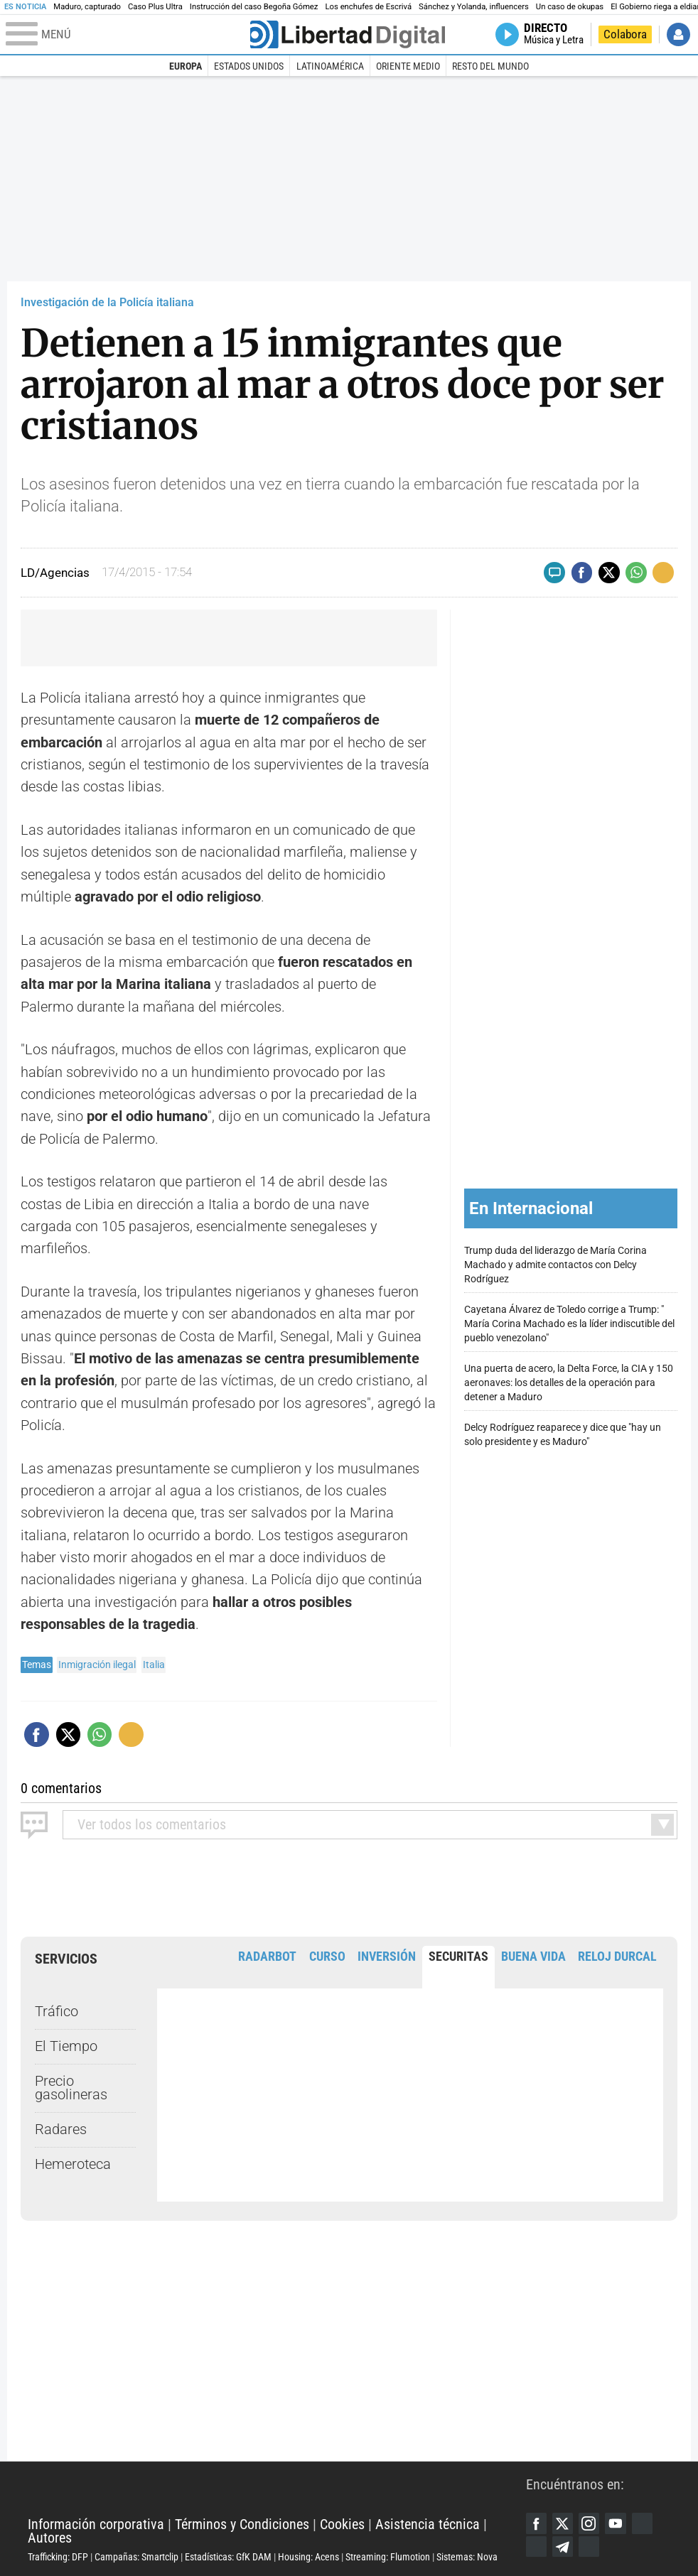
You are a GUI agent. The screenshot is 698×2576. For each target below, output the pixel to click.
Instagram (589, 2523)
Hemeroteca (73, 2164)
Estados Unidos (249, 66)
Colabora (625, 34)
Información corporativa (96, 2524)
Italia (154, 1664)
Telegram (562, 2546)
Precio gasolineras (71, 2088)
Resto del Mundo (490, 66)
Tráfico (56, 2011)
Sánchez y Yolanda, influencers (474, 6)
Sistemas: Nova (467, 2557)
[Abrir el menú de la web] (127, 35)
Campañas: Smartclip (136, 2557)
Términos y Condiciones (242, 2524)
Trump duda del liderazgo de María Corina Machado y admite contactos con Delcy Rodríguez (555, 1265)
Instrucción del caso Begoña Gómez (254, 6)
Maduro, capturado (87, 6)
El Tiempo (66, 2046)
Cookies (342, 2524)
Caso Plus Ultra (155, 6)
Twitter (562, 2523)
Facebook (536, 2523)
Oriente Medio (408, 66)
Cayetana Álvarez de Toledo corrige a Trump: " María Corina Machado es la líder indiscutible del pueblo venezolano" (569, 1324)
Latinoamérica (330, 66)
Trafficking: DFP (58, 2557)
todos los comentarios (151, 1825)
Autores (50, 2538)
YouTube (616, 2523)
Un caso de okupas (569, 6)
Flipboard (536, 2546)
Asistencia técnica (427, 2524)
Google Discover (642, 2523)
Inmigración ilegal (97, 1664)
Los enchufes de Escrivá (368, 6)
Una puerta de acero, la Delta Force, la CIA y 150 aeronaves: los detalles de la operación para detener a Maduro (568, 1383)
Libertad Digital (276, 2490)
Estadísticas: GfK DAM (228, 2557)
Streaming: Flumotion (387, 2557)
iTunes (589, 2546)
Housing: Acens (308, 2557)
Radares (61, 2129)
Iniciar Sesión (678, 34)
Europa (185, 66)
